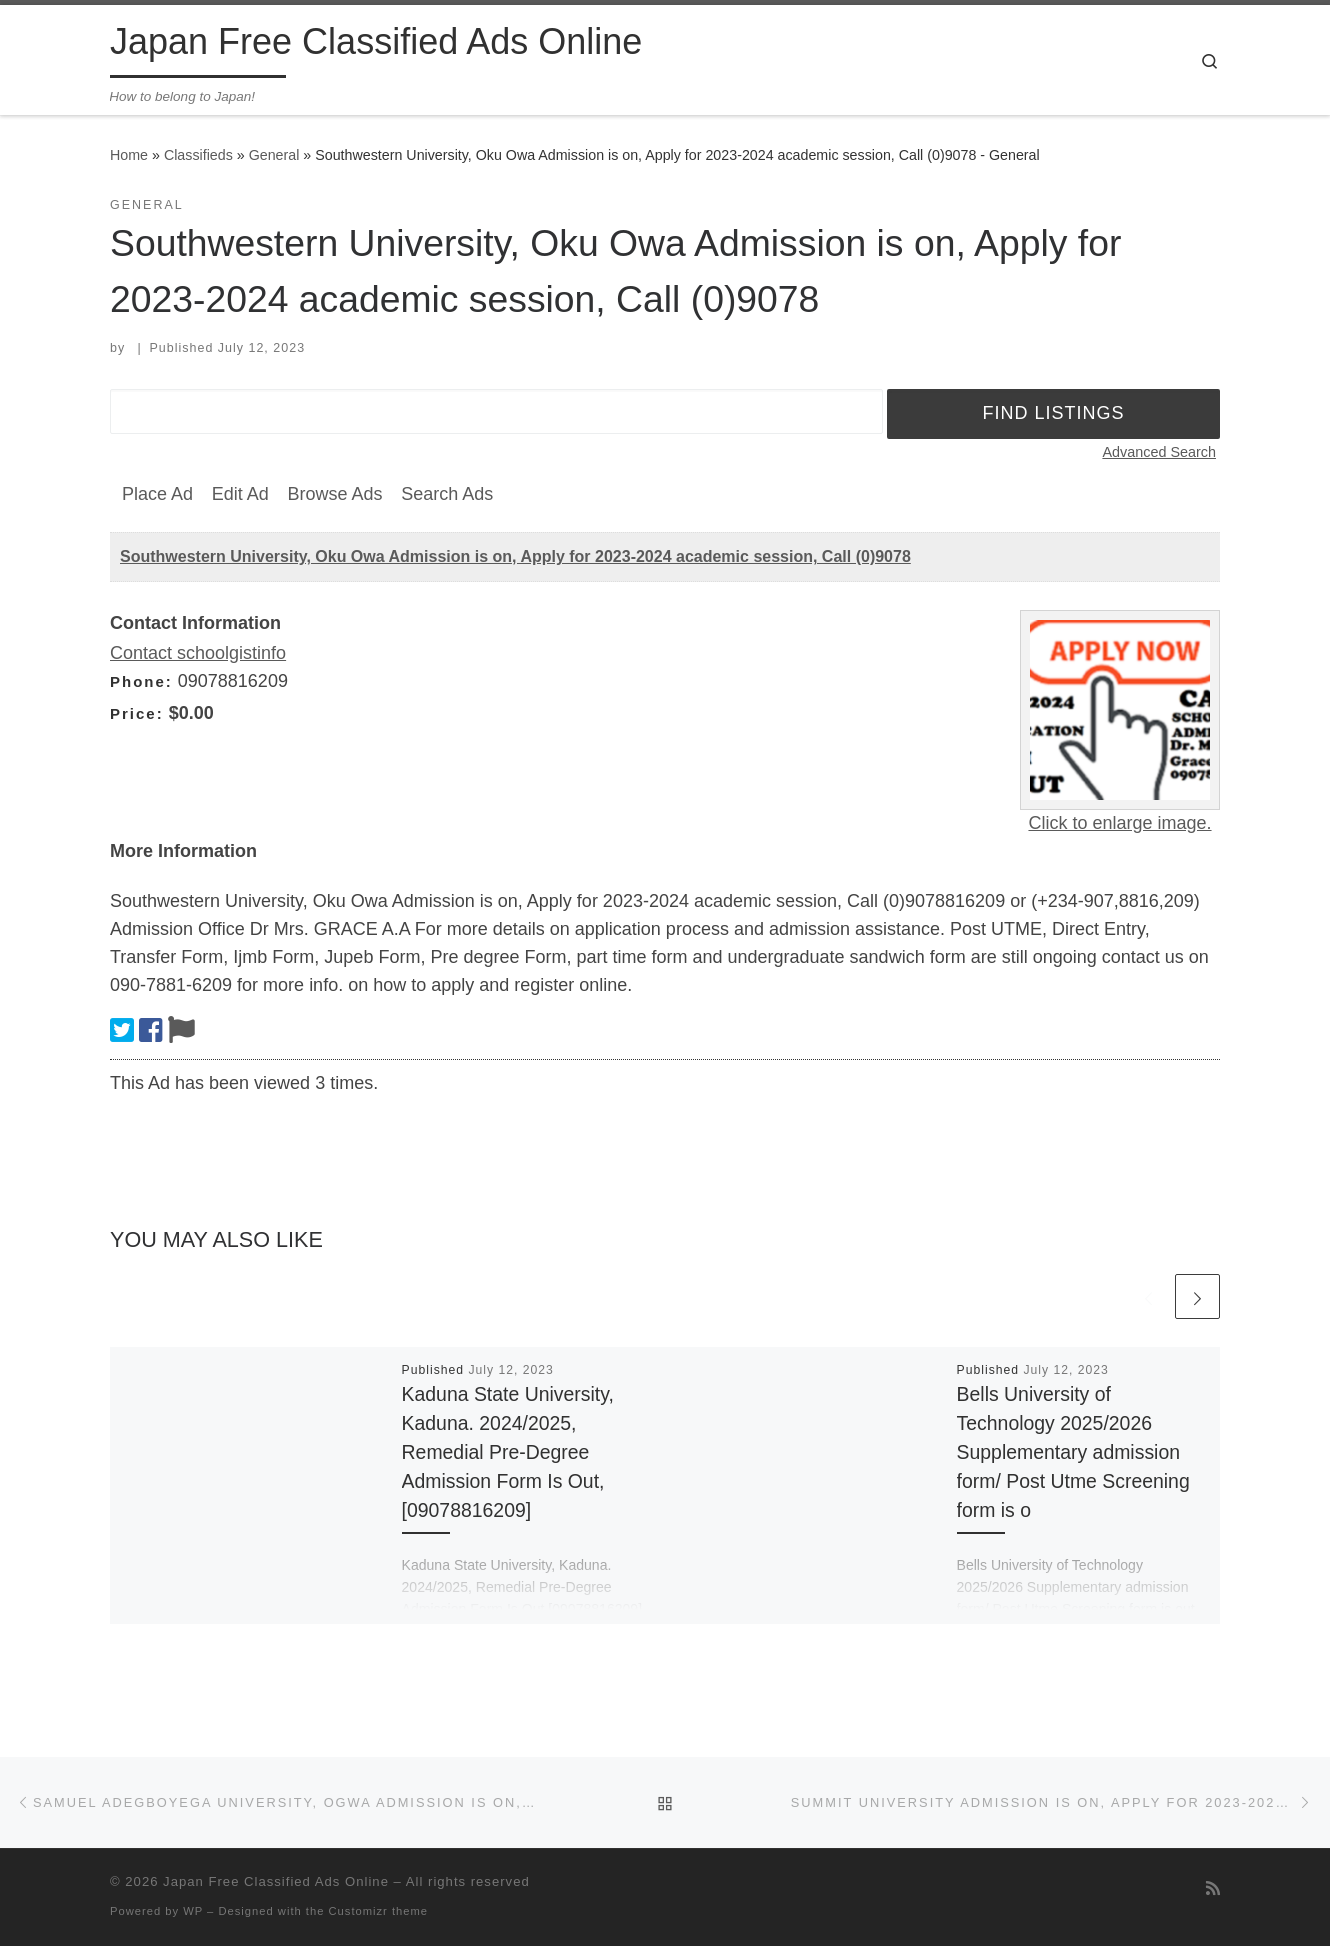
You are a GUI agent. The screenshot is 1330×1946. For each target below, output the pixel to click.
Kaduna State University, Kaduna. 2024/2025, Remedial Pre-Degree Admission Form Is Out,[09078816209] (508, 1452)
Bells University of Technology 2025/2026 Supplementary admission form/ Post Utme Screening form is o (1073, 1452)
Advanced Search (1159, 452)
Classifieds (198, 155)
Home (129, 155)
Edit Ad (240, 494)
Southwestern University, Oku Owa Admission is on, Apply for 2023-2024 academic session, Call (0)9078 (515, 556)
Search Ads (447, 494)
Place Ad (157, 494)
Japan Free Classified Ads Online (276, 1881)
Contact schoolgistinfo (198, 653)
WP (193, 1911)
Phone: (141, 681)
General (274, 155)
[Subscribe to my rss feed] (1213, 1888)
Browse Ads (334, 494)
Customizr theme (379, 1911)
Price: (137, 713)
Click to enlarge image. (1119, 823)
